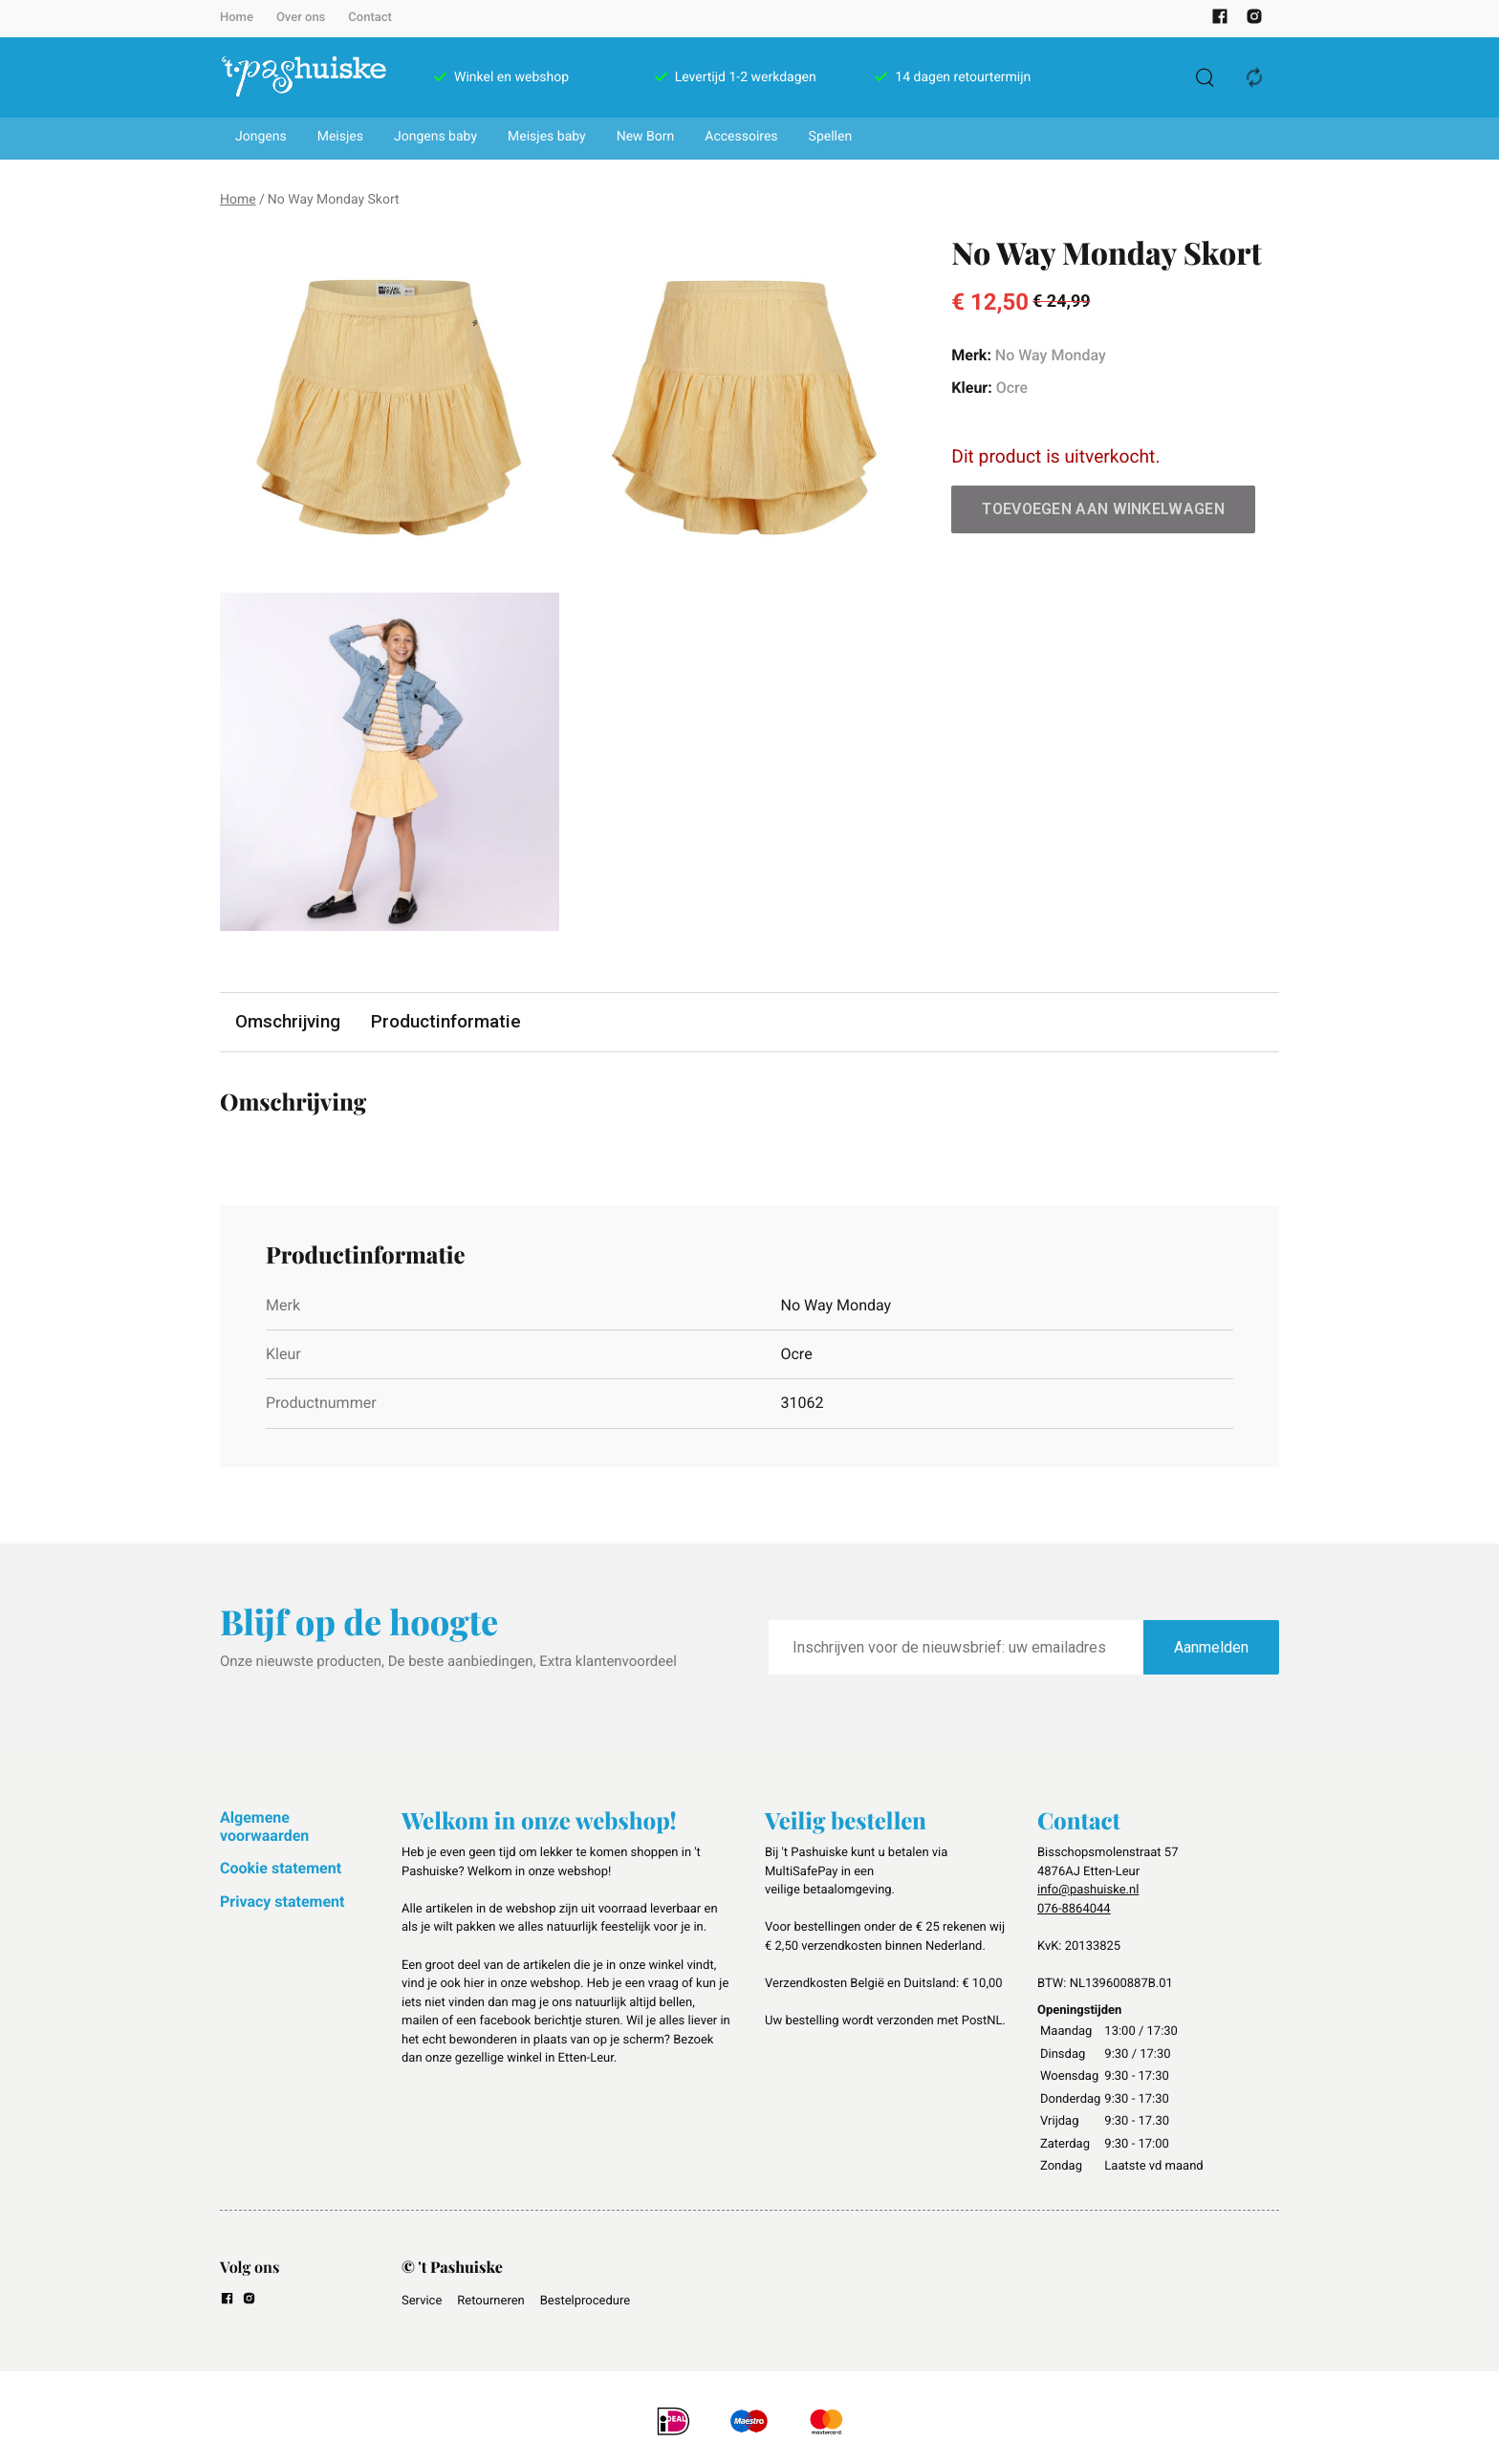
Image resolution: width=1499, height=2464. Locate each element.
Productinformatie (448, 1022)
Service (422, 2302)
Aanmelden (1211, 1647)
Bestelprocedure (585, 2302)
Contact (370, 18)
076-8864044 (1074, 1909)
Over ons (300, 18)
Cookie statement (280, 1869)
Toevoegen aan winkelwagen (1103, 509)
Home (236, 18)
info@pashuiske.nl (1088, 1891)
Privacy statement (282, 1901)
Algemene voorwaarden (264, 1827)
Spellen (831, 136)
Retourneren (490, 2302)
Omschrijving (288, 1022)
